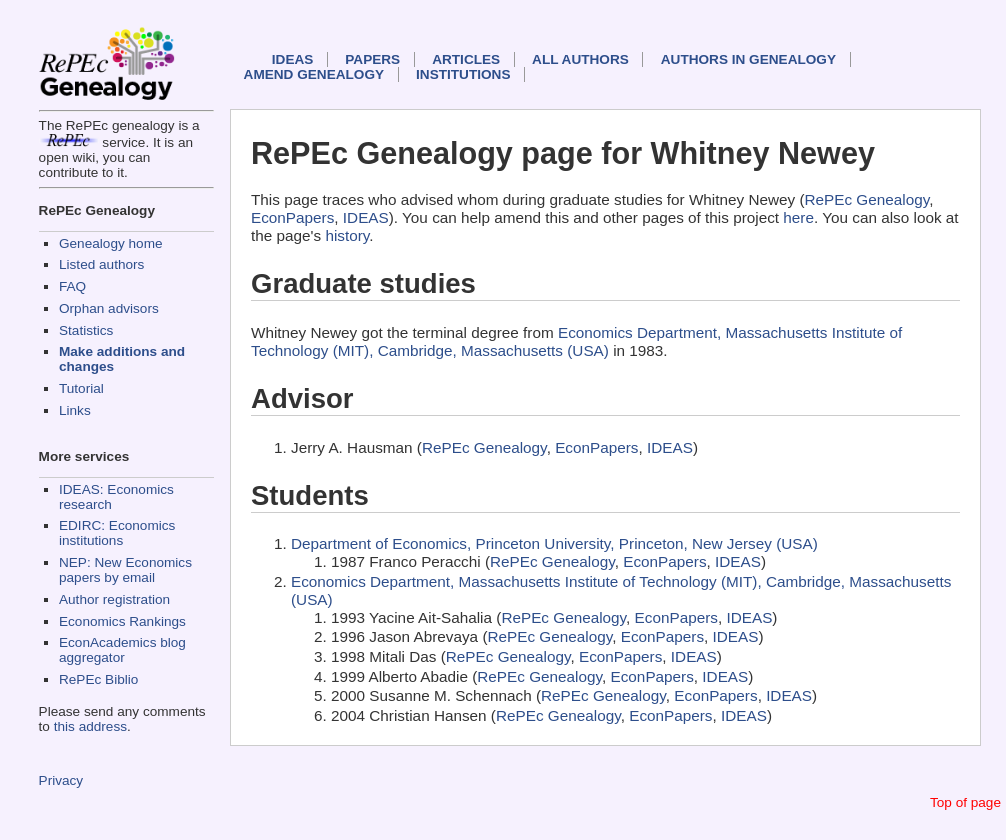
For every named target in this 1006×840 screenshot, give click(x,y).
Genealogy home (111, 243)
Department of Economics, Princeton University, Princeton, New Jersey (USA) (554, 543)
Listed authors (101, 264)
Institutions (463, 74)
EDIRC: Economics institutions (117, 533)
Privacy (61, 780)
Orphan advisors (109, 308)
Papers (372, 59)
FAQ (72, 286)
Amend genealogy (314, 74)
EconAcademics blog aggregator (122, 650)
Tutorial (81, 388)
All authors (580, 59)
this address (90, 726)
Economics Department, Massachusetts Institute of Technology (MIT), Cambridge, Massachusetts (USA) (576, 341)
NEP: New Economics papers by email (125, 570)
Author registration (114, 599)
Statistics (86, 330)
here (798, 217)
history (347, 235)
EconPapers (292, 217)
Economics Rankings (122, 621)
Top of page (965, 802)
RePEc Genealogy (867, 199)
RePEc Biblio (98, 679)
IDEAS (293, 59)
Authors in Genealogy (748, 59)
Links (75, 410)
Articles (466, 59)
